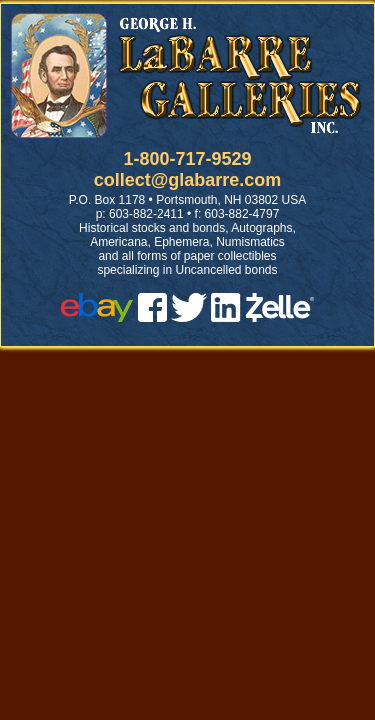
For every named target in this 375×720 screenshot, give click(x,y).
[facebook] (152, 316)
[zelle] (280, 316)
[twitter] (189, 316)
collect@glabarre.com (188, 180)
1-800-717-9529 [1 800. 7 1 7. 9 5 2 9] (187, 159)
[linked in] (226, 316)
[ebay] (97, 316)
